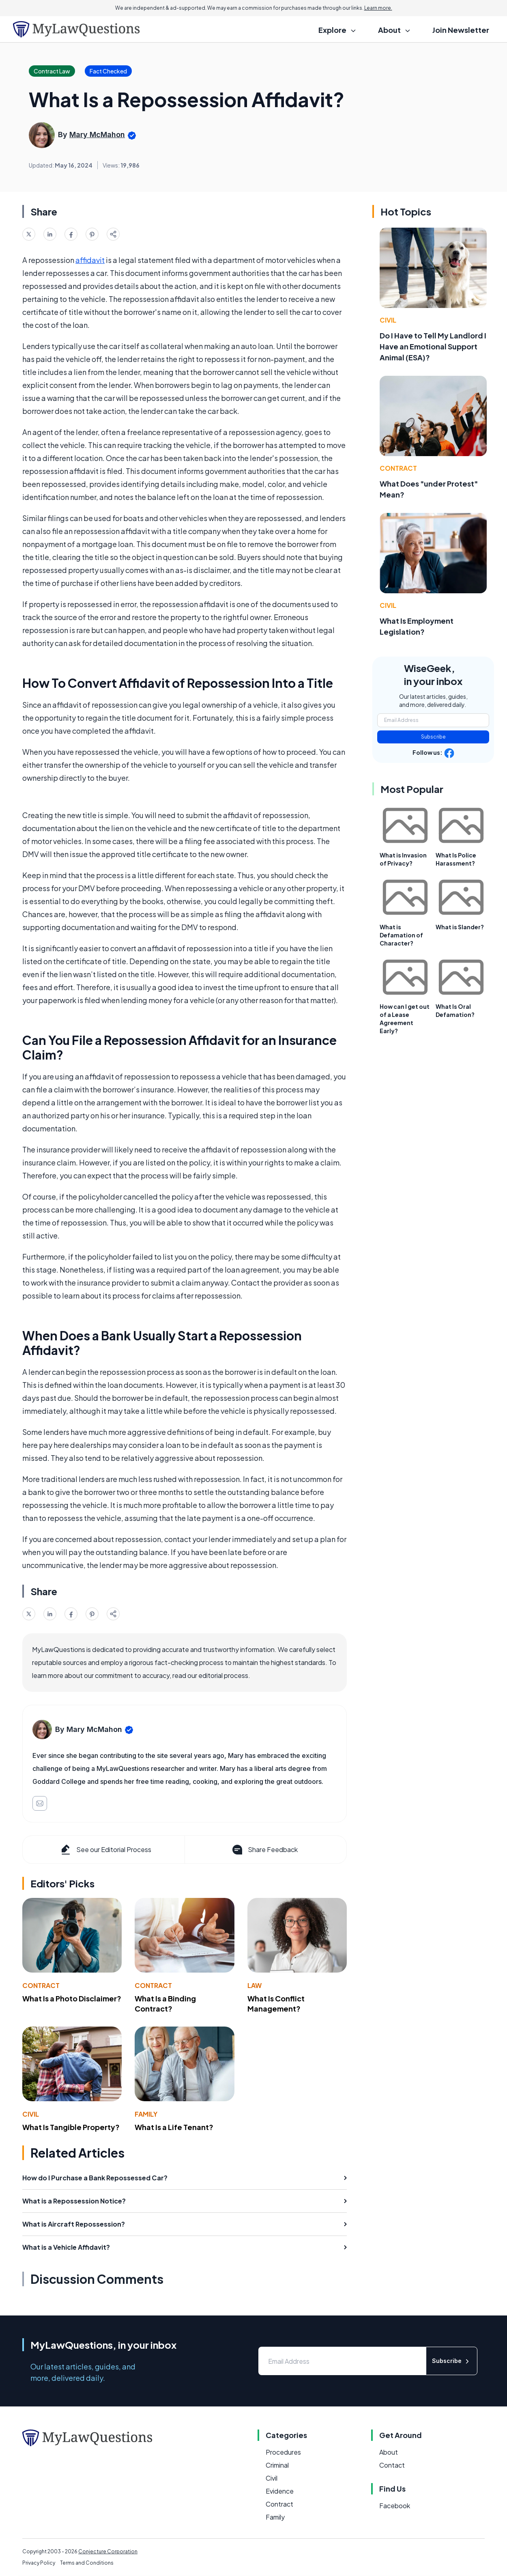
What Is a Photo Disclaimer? (71, 1998)
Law (254, 1985)
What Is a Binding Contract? (165, 2003)
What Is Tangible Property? (71, 2127)
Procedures (283, 2452)
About (388, 2452)
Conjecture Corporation (107, 2551)
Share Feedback (264, 1849)
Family (146, 2114)
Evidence (280, 2491)
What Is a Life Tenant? (174, 2127)
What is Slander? (460, 926)
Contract (41, 1985)
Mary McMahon (97, 134)
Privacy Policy (38, 2563)
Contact (392, 2465)
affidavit (90, 260)
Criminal (277, 2465)
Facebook (394, 2505)
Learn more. (378, 8)
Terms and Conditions (87, 2563)
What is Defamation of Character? (401, 935)
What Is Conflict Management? (276, 2003)
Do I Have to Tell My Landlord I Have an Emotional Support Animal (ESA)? (433, 346)
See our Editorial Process (105, 1849)
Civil (30, 2114)
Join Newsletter (460, 29)
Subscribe (433, 737)
